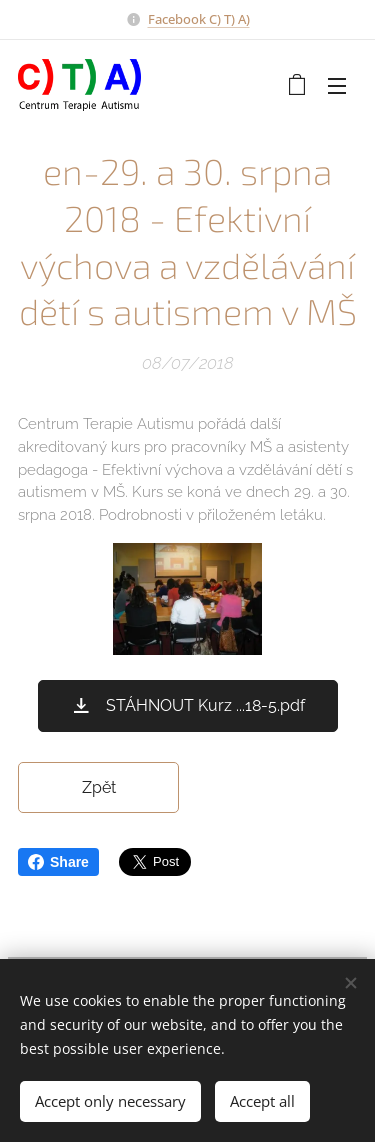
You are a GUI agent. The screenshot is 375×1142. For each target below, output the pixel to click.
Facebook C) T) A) (199, 19)
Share (58, 862)
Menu (337, 86)
